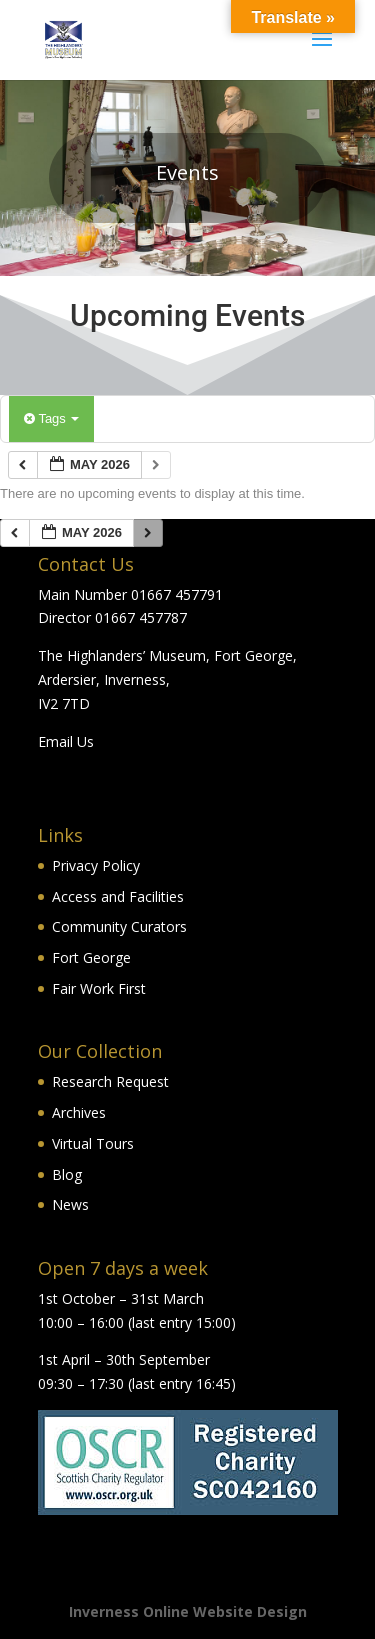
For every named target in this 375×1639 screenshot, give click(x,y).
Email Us (66, 741)
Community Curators (119, 926)
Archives (79, 1112)
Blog (67, 1174)
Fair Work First (99, 988)
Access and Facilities (118, 896)
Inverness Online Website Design (188, 1611)
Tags (51, 418)
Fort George (91, 957)
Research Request (110, 1081)
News (70, 1204)
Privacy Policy (96, 865)
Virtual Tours (93, 1143)
